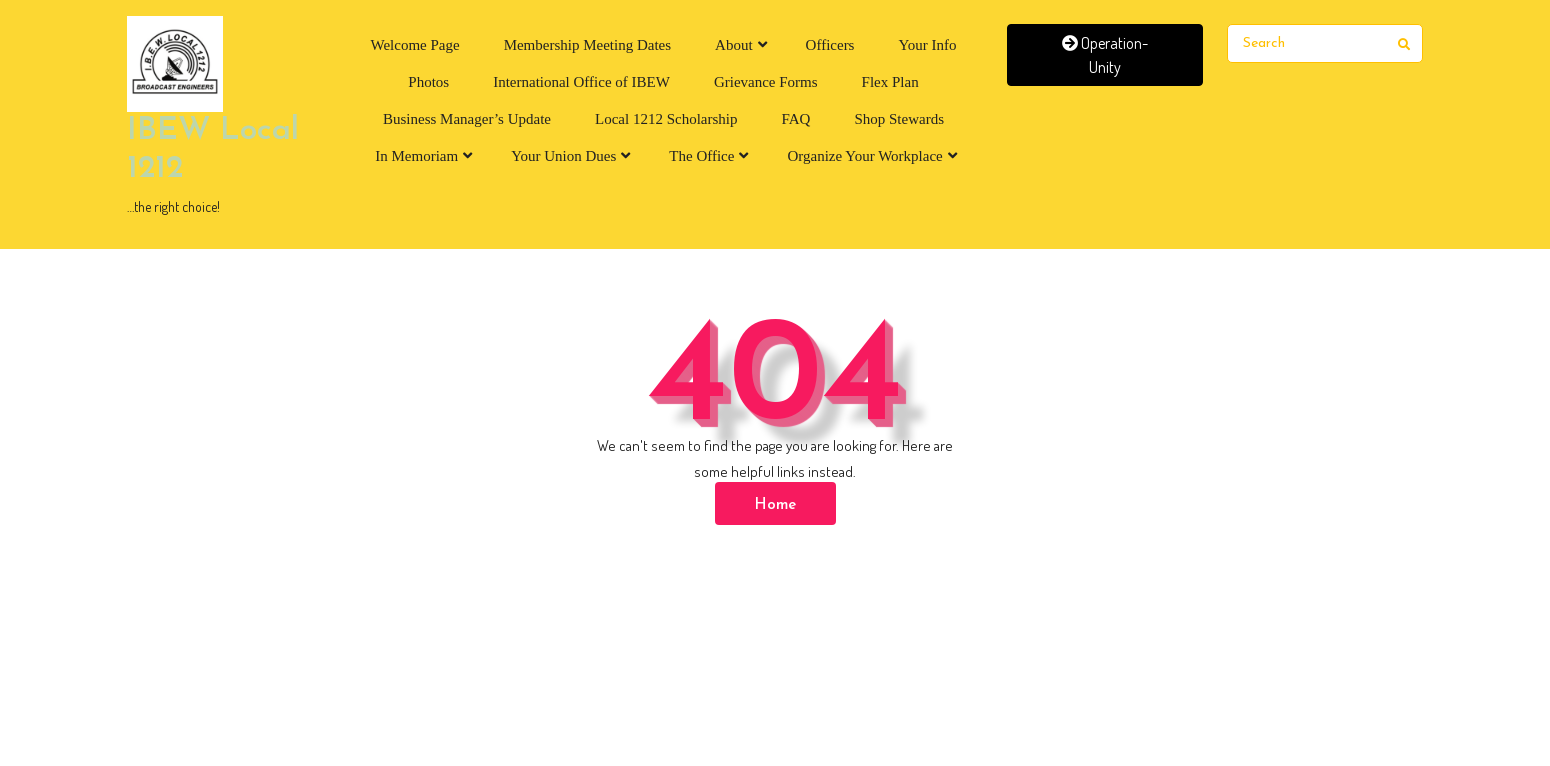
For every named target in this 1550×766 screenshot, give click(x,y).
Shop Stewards (899, 119)
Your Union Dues (563, 156)
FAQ (796, 119)
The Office (701, 156)
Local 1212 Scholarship (666, 119)
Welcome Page (414, 45)
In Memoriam (416, 156)
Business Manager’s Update (467, 119)
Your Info (927, 45)
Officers (830, 45)
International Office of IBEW (581, 82)
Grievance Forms (766, 82)
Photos (428, 82)
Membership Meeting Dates (587, 45)
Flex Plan (890, 82)
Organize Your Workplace (864, 156)
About (734, 45)
